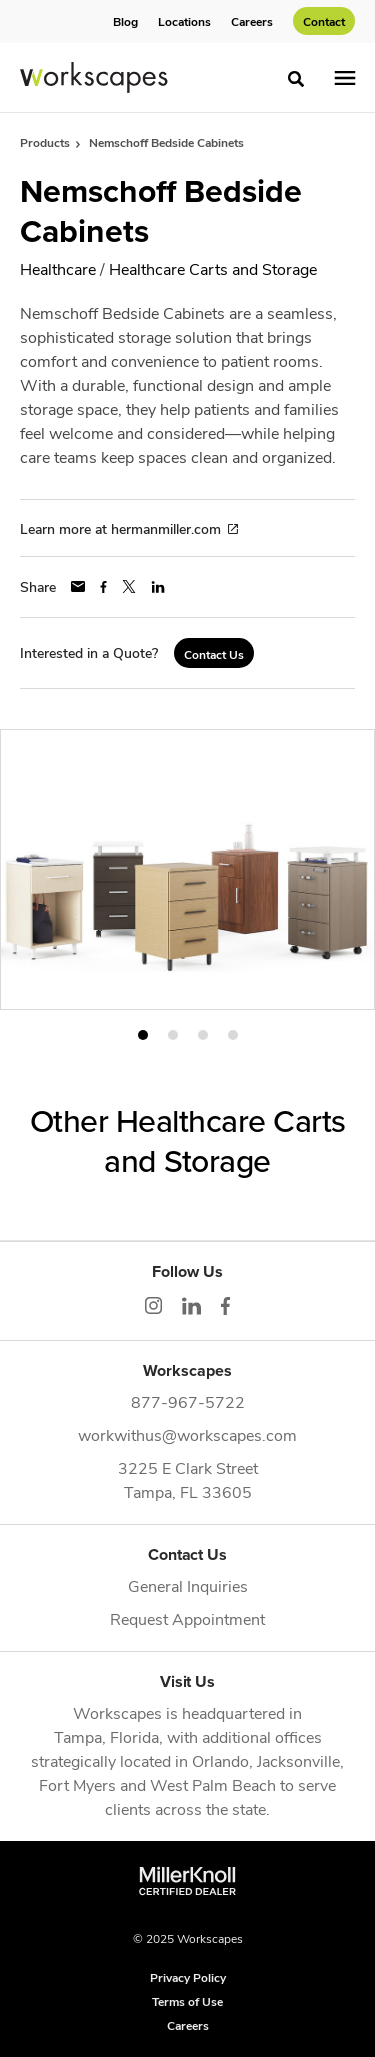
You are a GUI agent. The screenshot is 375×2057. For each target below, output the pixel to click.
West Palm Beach (213, 1784)
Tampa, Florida (106, 1736)
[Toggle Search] (296, 79)
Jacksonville (298, 1760)
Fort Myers (77, 1784)
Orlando (220, 1760)
